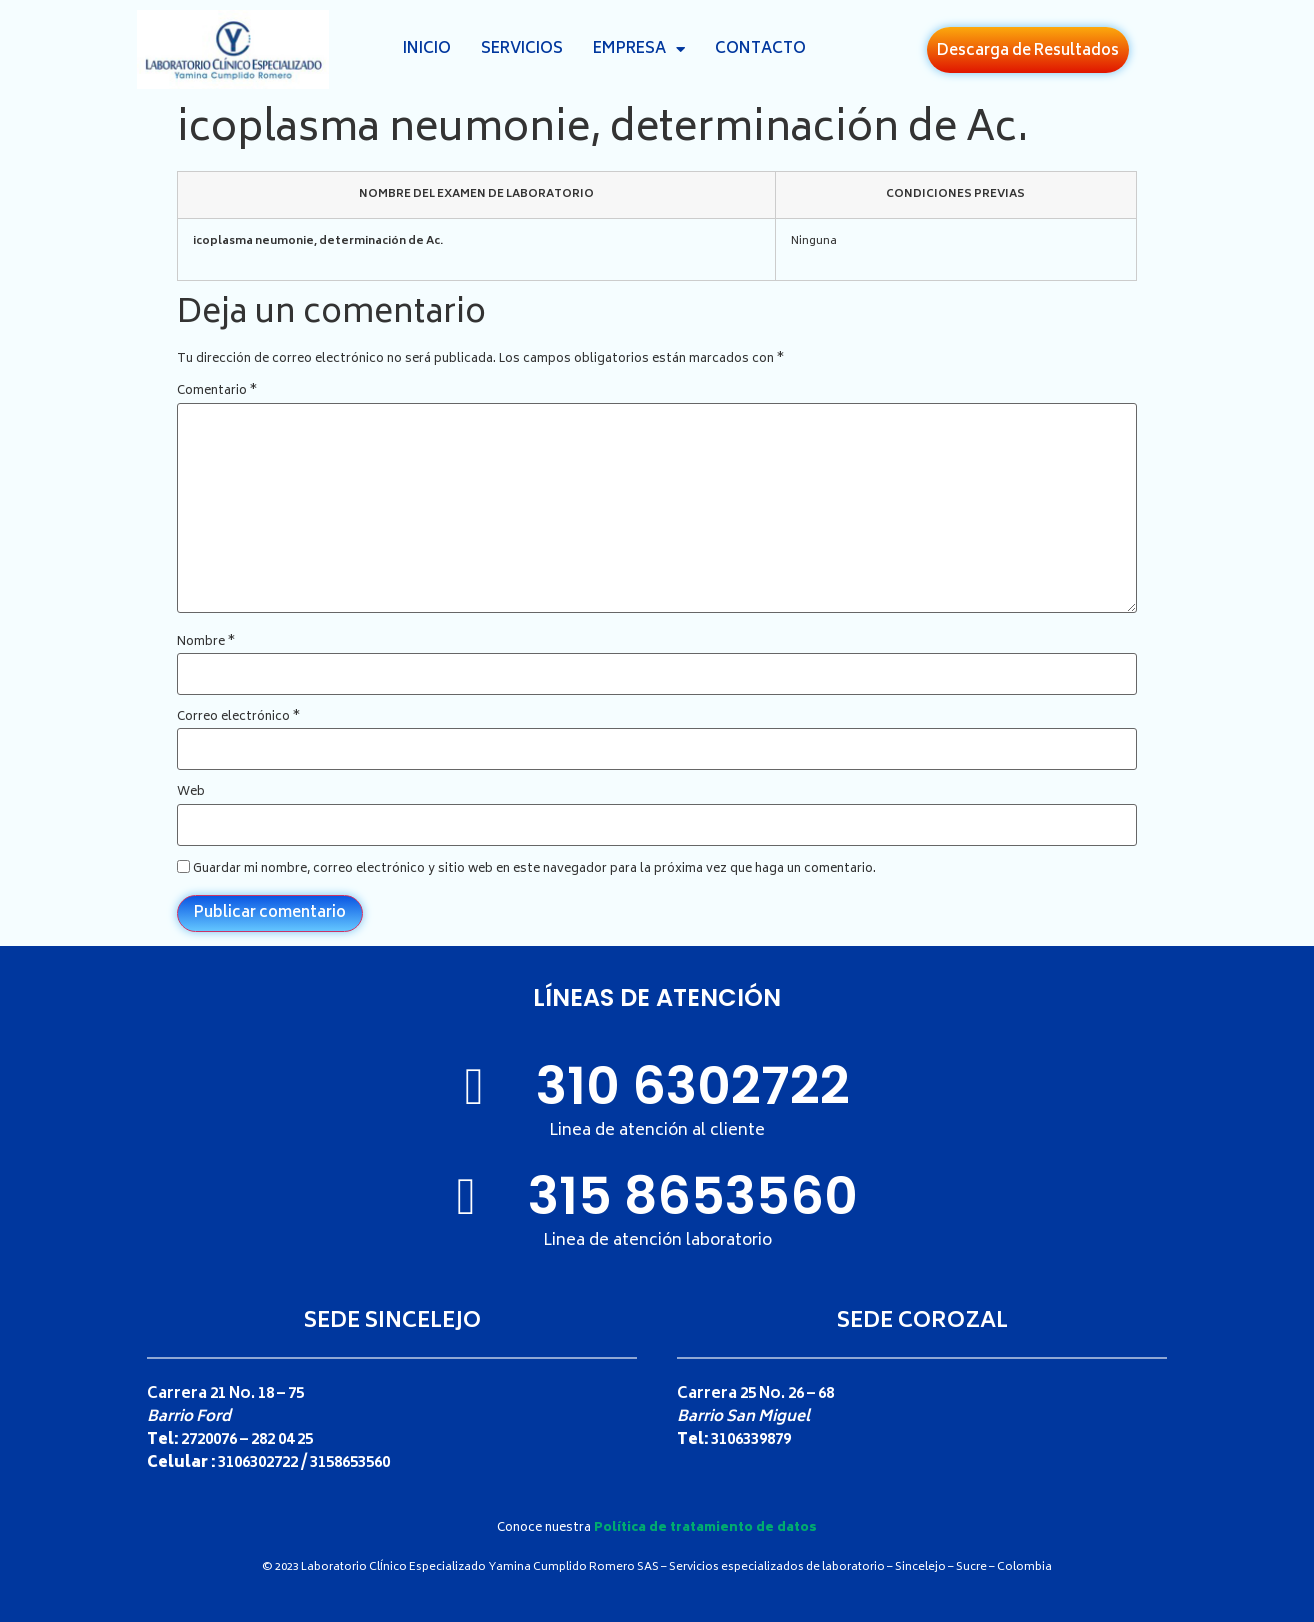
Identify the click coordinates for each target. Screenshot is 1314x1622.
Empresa (639, 50)
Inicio (427, 49)
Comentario (217, 392)
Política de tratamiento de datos (705, 1528)
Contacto (760, 49)
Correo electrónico (238, 718)
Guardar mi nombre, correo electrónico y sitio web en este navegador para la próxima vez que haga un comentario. (534, 870)
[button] (1028, 50)
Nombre (206, 643)
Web (191, 793)
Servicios (522, 49)
